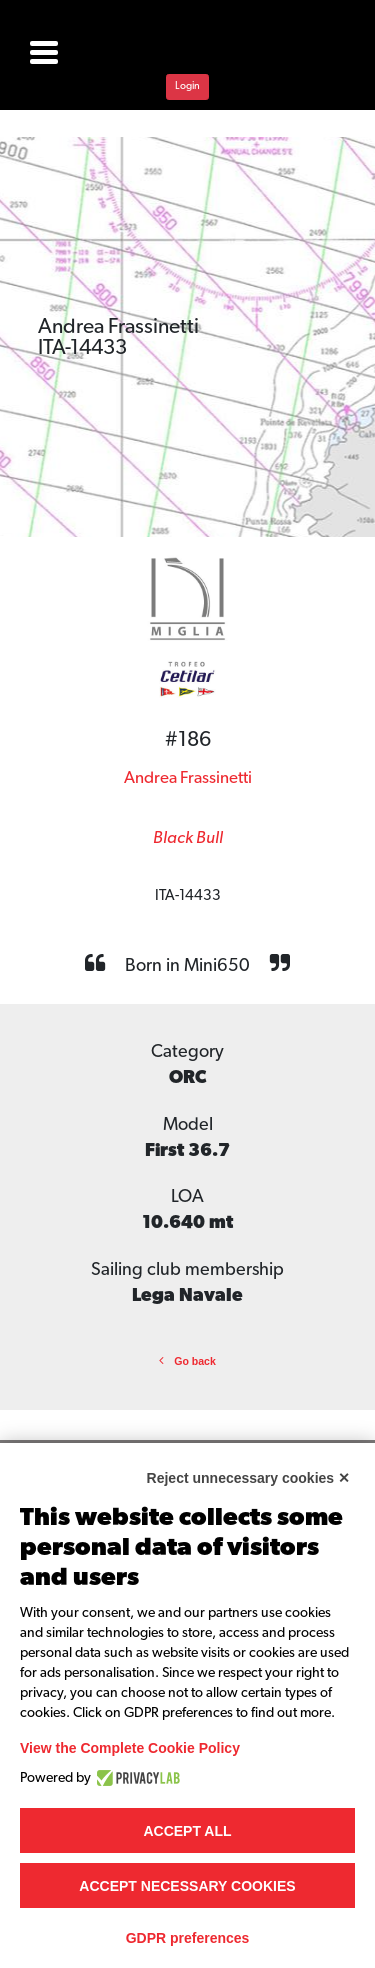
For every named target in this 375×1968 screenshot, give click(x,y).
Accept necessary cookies (187, 1886)
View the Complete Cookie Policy (130, 1748)
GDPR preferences (188, 1938)
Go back (187, 1361)
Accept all (187, 1831)
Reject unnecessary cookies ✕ (248, 1478)
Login (187, 86)
